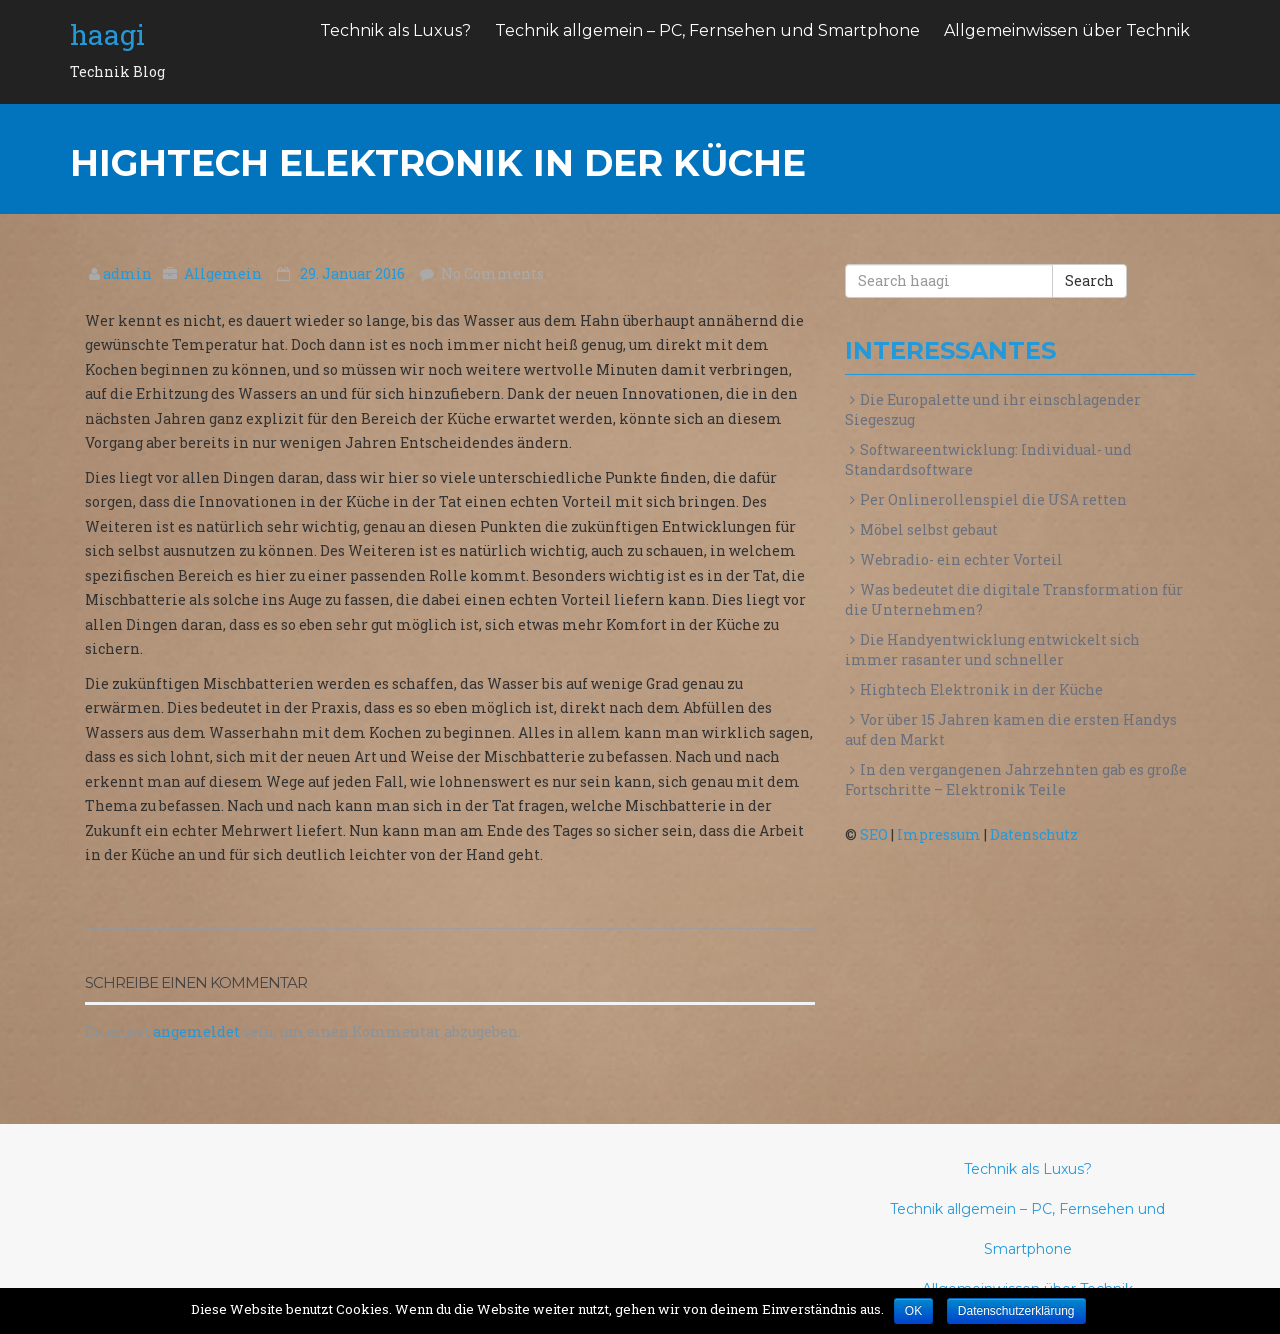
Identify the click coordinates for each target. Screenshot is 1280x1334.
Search (1089, 280)
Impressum (939, 834)
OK (913, 1311)
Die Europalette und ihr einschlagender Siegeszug (993, 409)
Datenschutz (1034, 834)
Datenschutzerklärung (1016, 1311)
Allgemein (223, 273)
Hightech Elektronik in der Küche (981, 689)
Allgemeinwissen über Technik (1067, 30)
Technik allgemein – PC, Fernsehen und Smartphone (707, 30)
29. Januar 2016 (354, 273)
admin (129, 273)
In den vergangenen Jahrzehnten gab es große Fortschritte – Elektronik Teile (1016, 779)
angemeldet (196, 1031)
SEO (874, 834)
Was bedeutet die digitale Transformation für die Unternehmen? (1014, 599)
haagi (107, 34)
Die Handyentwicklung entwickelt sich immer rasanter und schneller (992, 649)
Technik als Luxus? (395, 30)
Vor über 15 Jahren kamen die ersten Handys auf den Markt (1011, 729)
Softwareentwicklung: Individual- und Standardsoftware (988, 459)
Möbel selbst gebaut (929, 529)
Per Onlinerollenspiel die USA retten (993, 499)
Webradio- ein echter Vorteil (961, 559)
